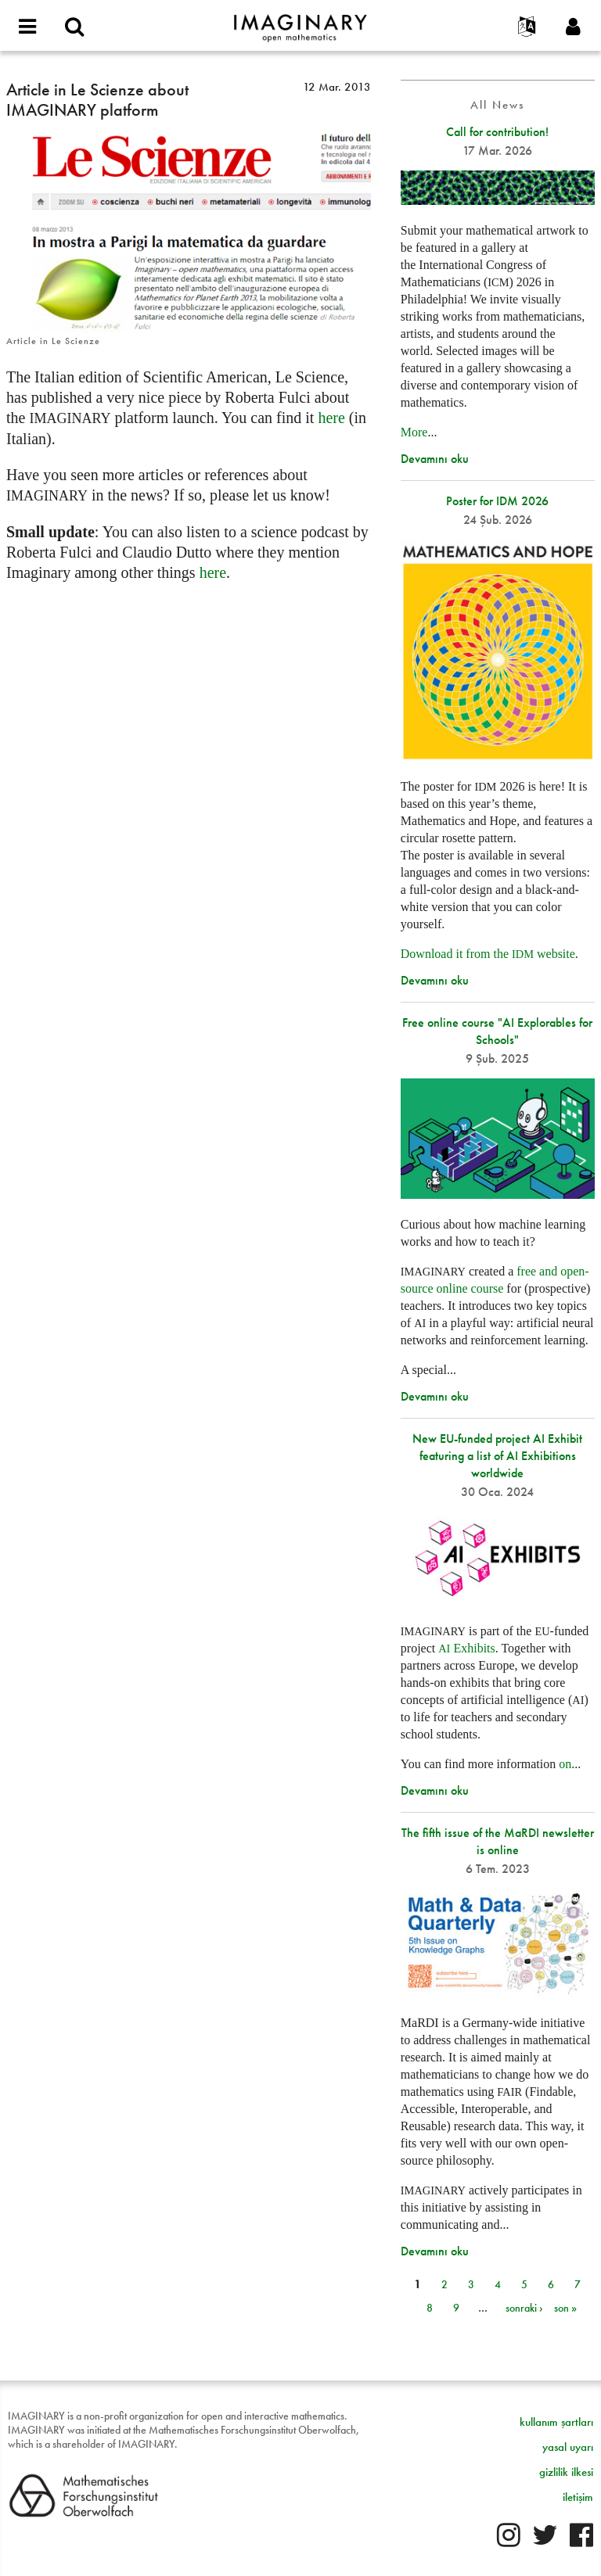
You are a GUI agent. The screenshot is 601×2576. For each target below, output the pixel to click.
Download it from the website (488, 953)
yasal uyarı (567, 2447)
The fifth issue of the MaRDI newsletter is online (497, 1841)
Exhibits (466, 1648)
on (565, 1764)
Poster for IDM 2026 (497, 501)
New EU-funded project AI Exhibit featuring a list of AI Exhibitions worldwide (497, 1455)
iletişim (578, 2497)
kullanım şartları (556, 2422)
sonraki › (524, 2308)
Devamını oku (435, 458)
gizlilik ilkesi (566, 2472)
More (414, 432)
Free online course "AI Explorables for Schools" (497, 1031)
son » (565, 2308)
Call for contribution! (497, 132)
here (331, 417)
